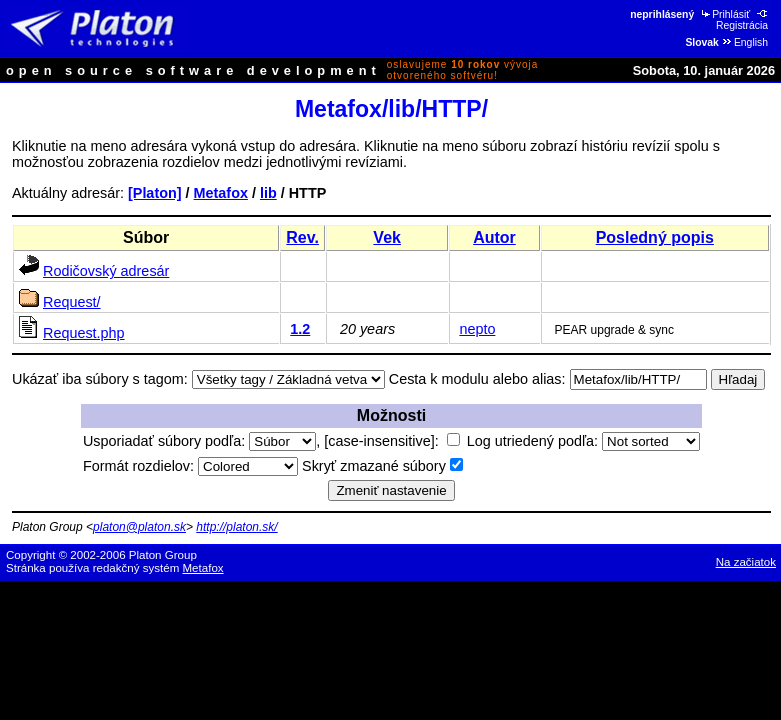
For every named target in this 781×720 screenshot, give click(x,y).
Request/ (72, 302)
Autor (494, 237)
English (744, 42)
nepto (477, 329)
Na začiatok (746, 562)
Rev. (302, 237)
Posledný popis (655, 237)
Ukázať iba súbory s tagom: (100, 379)
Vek (387, 237)
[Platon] (155, 193)
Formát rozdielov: (190, 466)
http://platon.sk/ (236, 527)
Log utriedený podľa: (583, 441)
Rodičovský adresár (106, 271)
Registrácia (743, 20)
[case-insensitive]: (391, 441)
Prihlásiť (724, 14)
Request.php (84, 333)
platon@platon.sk (139, 527)
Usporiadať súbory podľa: (199, 441)
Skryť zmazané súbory (382, 466)
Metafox (221, 193)
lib (268, 193)
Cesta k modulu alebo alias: (477, 379)
